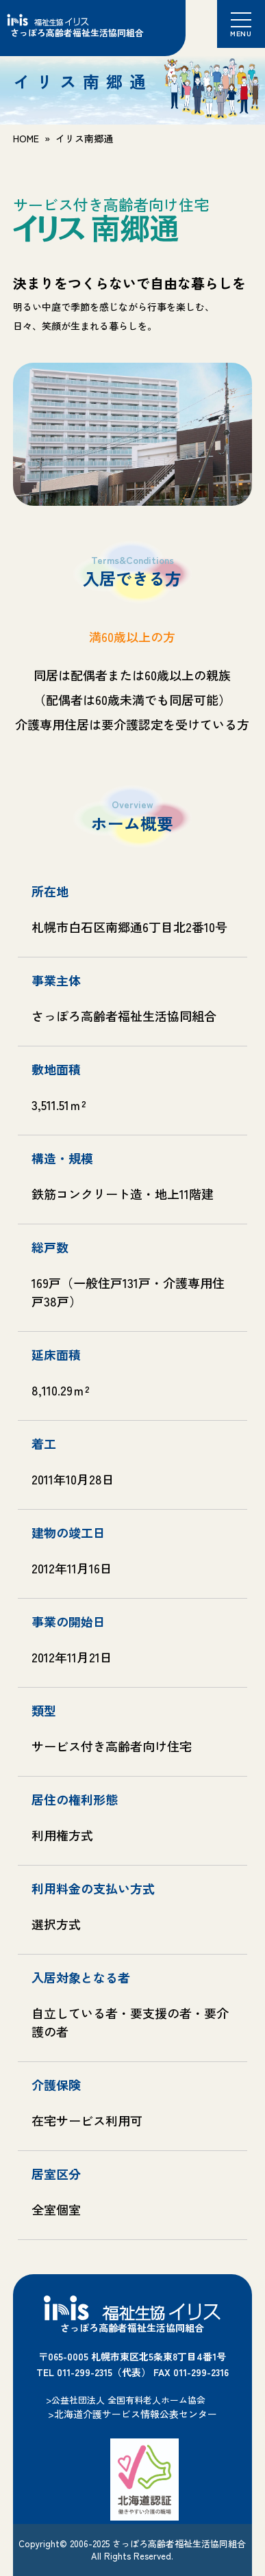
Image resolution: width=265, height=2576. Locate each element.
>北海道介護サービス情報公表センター (132, 2414)
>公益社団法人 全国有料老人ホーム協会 (125, 2399)
